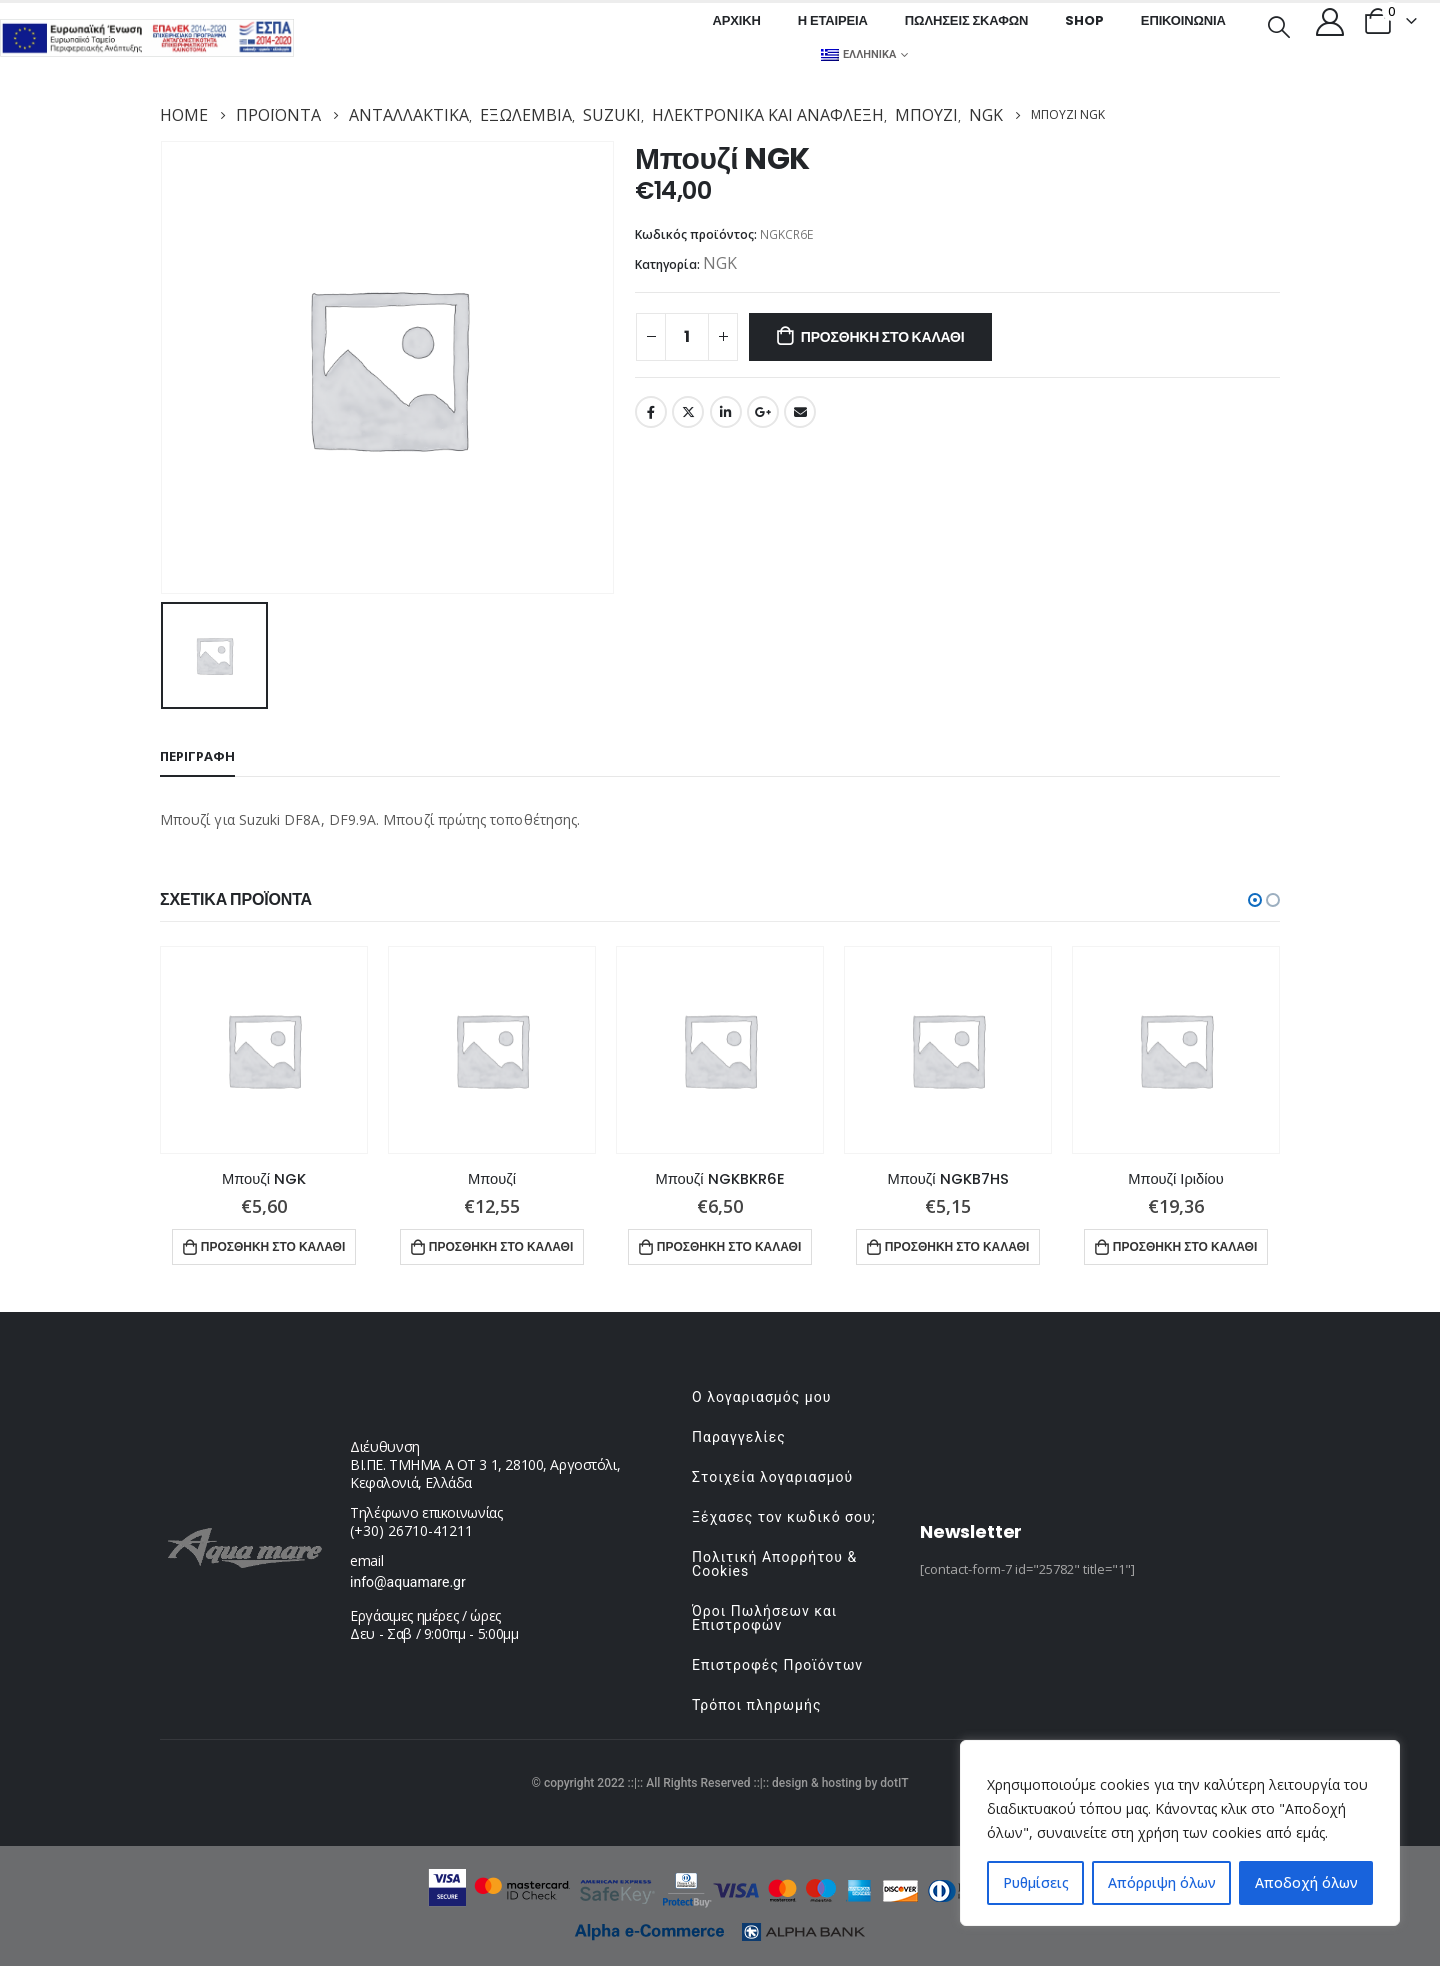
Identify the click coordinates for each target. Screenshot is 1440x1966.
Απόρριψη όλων (1162, 1882)
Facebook (651, 412)
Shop (1084, 20)
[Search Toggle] (1279, 25)
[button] (1255, 900)
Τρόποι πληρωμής (756, 1705)
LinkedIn (726, 412)
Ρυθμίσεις (1036, 1882)
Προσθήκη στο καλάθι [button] (273, 1246)
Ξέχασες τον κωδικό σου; (784, 1517)
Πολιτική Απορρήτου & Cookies (774, 1564)
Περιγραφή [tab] (197, 756)
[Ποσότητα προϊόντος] (687, 337)
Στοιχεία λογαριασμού (772, 1477)
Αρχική (736, 20)
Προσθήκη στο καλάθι (883, 337)
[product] (264, 1050)
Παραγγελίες (739, 1437)
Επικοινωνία (1183, 20)
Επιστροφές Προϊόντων (777, 1665)
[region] (1180, 1833)
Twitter (688, 412)
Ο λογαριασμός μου (761, 1397)
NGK (720, 263)
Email (800, 412)
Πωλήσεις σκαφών (967, 20)
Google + (763, 412)
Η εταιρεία (833, 20)
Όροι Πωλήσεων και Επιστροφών (764, 1618)
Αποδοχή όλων (1306, 1882)
